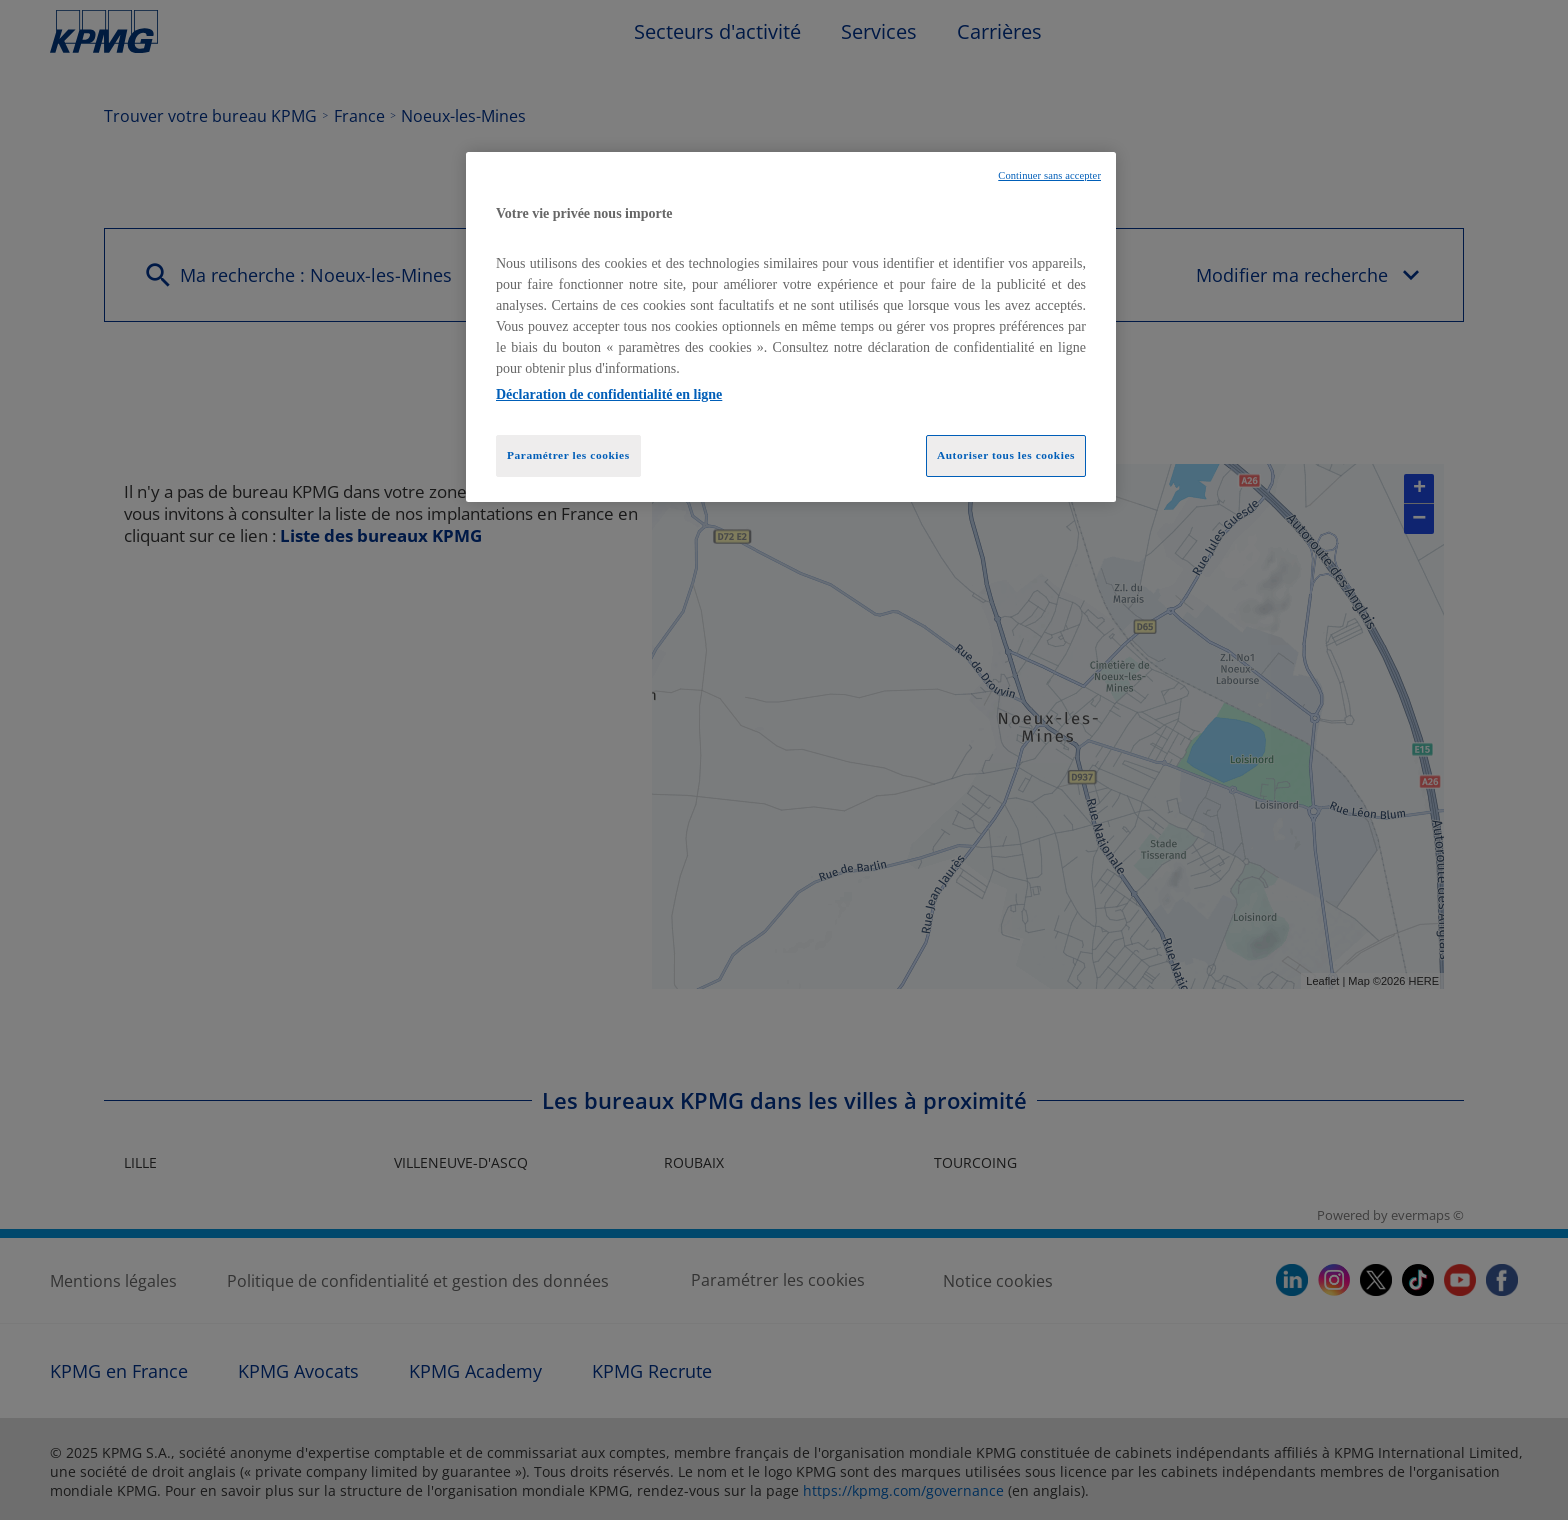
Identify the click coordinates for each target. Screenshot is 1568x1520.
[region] (791, 327)
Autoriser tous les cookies (1006, 455)
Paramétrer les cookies (568, 455)
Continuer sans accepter (1049, 175)
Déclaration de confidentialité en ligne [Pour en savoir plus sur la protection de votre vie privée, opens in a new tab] (609, 394)
